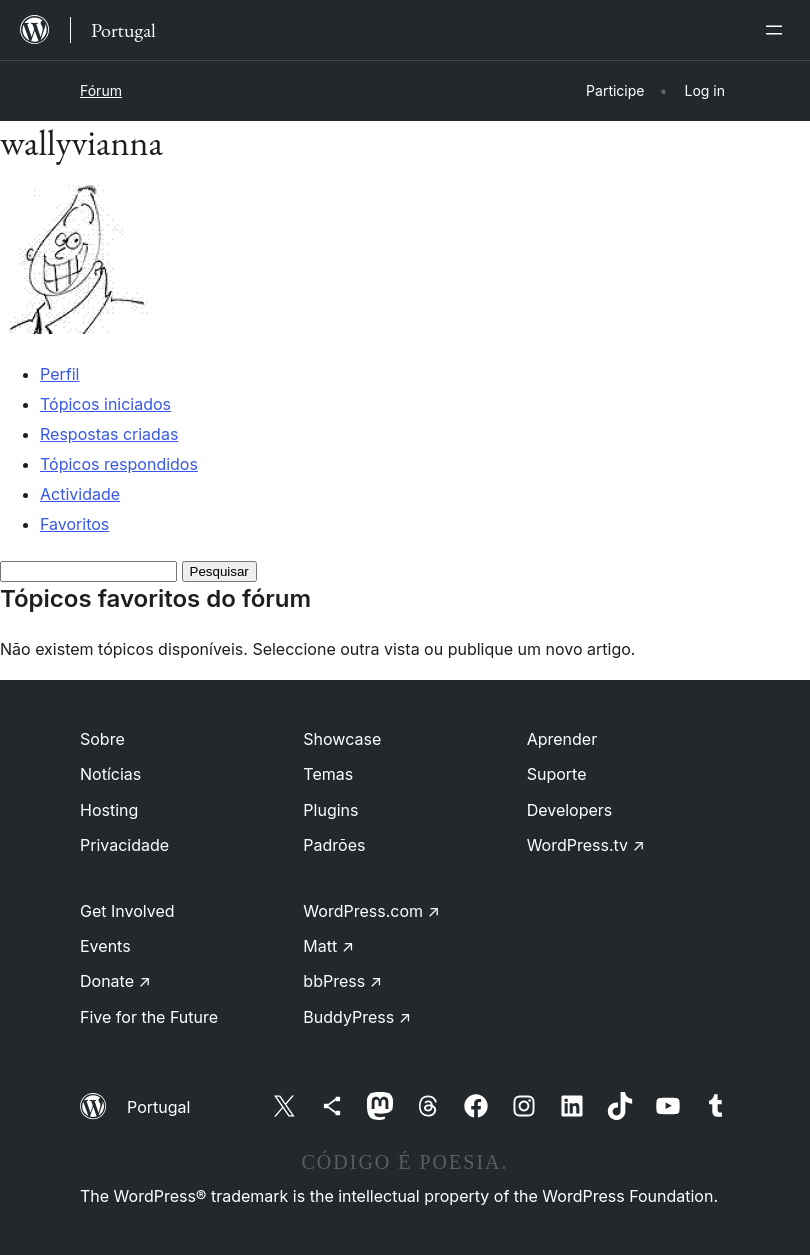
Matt (328, 946)
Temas (328, 774)
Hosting (109, 810)
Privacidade (124, 845)
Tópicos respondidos (119, 464)
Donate (115, 981)
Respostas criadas (109, 434)
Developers (570, 810)
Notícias (110, 774)
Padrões (334, 845)
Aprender (562, 739)
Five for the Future (149, 1017)
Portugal (158, 1107)
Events (105, 946)
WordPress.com (371, 911)
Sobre (102, 739)
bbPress (342, 981)
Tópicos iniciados (105, 404)
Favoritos (74, 524)
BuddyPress (357, 1017)
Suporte (557, 774)
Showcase (342, 739)
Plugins (330, 810)
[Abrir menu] (778, 30)
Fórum (101, 90)
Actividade (80, 494)
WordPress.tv (586, 845)
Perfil (59, 374)
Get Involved (127, 911)
